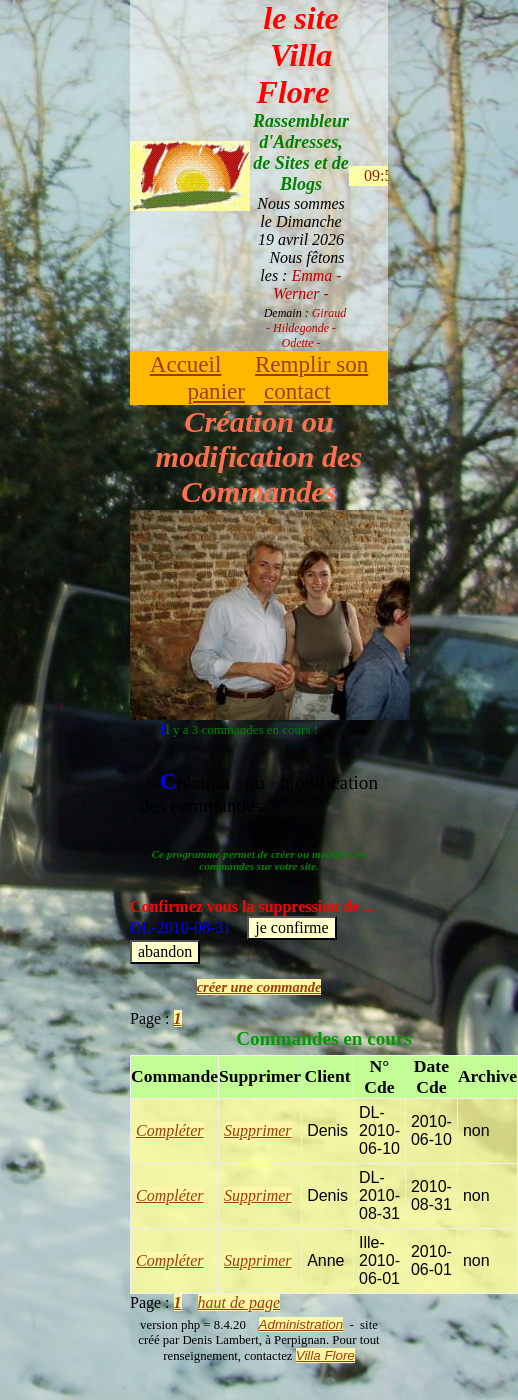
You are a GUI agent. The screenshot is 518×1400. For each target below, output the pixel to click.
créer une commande (259, 987)
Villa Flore (325, 1355)
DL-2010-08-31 (252, 929)
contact (297, 391)
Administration (301, 1324)
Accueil (186, 364)
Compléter (170, 1130)
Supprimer (258, 1130)
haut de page (239, 1302)
